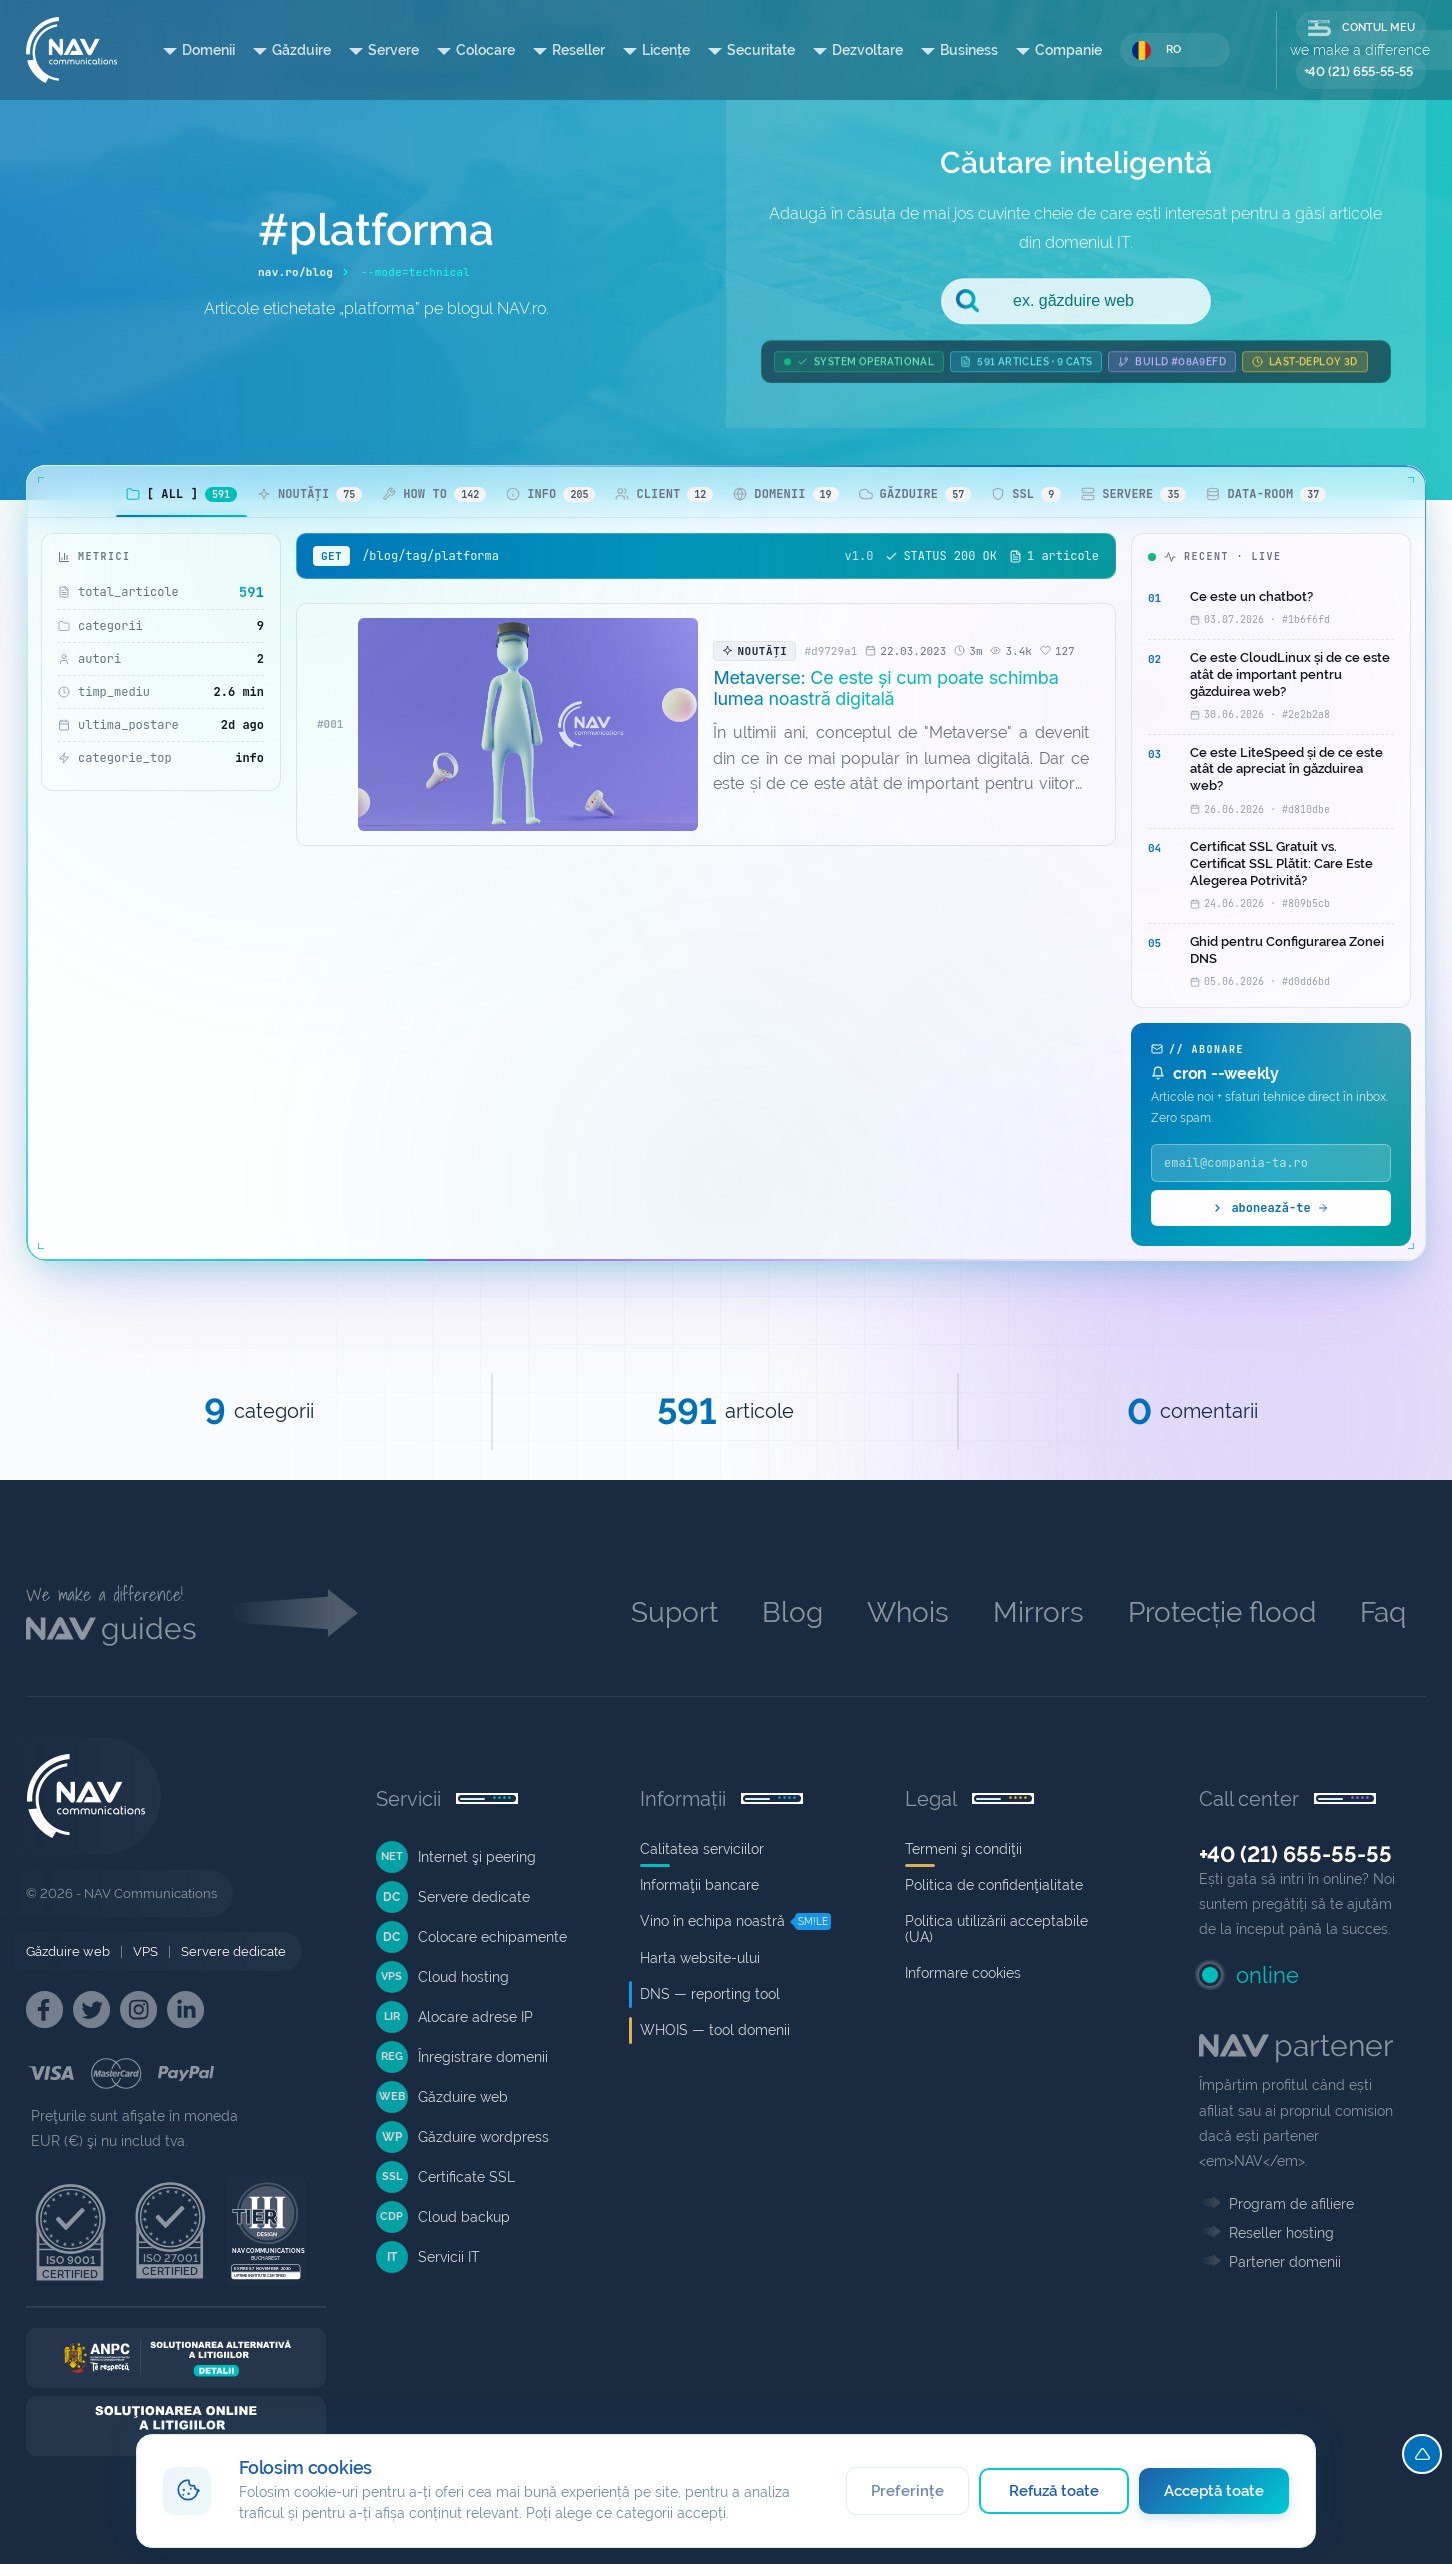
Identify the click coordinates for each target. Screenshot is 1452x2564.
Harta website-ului (700, 1958)
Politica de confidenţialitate (994, 1885)
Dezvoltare (867, 50)
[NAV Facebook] (44, 2009)
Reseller (578, 50)
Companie (1068, 50)
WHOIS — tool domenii (715, 2030)
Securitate (761, 50)
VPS (145, 1951)
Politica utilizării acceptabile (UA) (996, 1929)
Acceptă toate (1214, 2491)
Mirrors (1038, 1612)
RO (1156, 50)
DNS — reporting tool (710, 1994)
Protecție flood (1222, 1612)
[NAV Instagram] (138, 2009)
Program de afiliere (1291, 2204)
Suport (674, 1612)
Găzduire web (68, 1951)
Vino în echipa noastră (712, 1921)
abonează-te (1270, 1208)
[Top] (1422, 2454)
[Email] (1271, 1163)
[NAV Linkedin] (185, 2009)
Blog (792, 1612)
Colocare (485, 50)
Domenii (208, 50)
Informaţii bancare (699, 1885)
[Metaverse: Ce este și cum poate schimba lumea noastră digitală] (528, 724)
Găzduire (301, 50)
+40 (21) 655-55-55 (1358, 71)
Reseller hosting (1281, 2233)
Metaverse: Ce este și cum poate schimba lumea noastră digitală (885, 688)
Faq (1383, 1612)
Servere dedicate (233, 1951)
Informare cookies (963, 1973)
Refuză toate (1054, 2491)
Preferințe (907, 2491)
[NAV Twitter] (91, 2009)
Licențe (666, 50)
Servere (393, 50)
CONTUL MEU (1361, 28)
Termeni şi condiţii (963, 1849)
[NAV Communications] (71, 50)
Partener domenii (1285, 2262)
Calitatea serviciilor (702, 1849)
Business (969, 50)
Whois (908, 1612)
